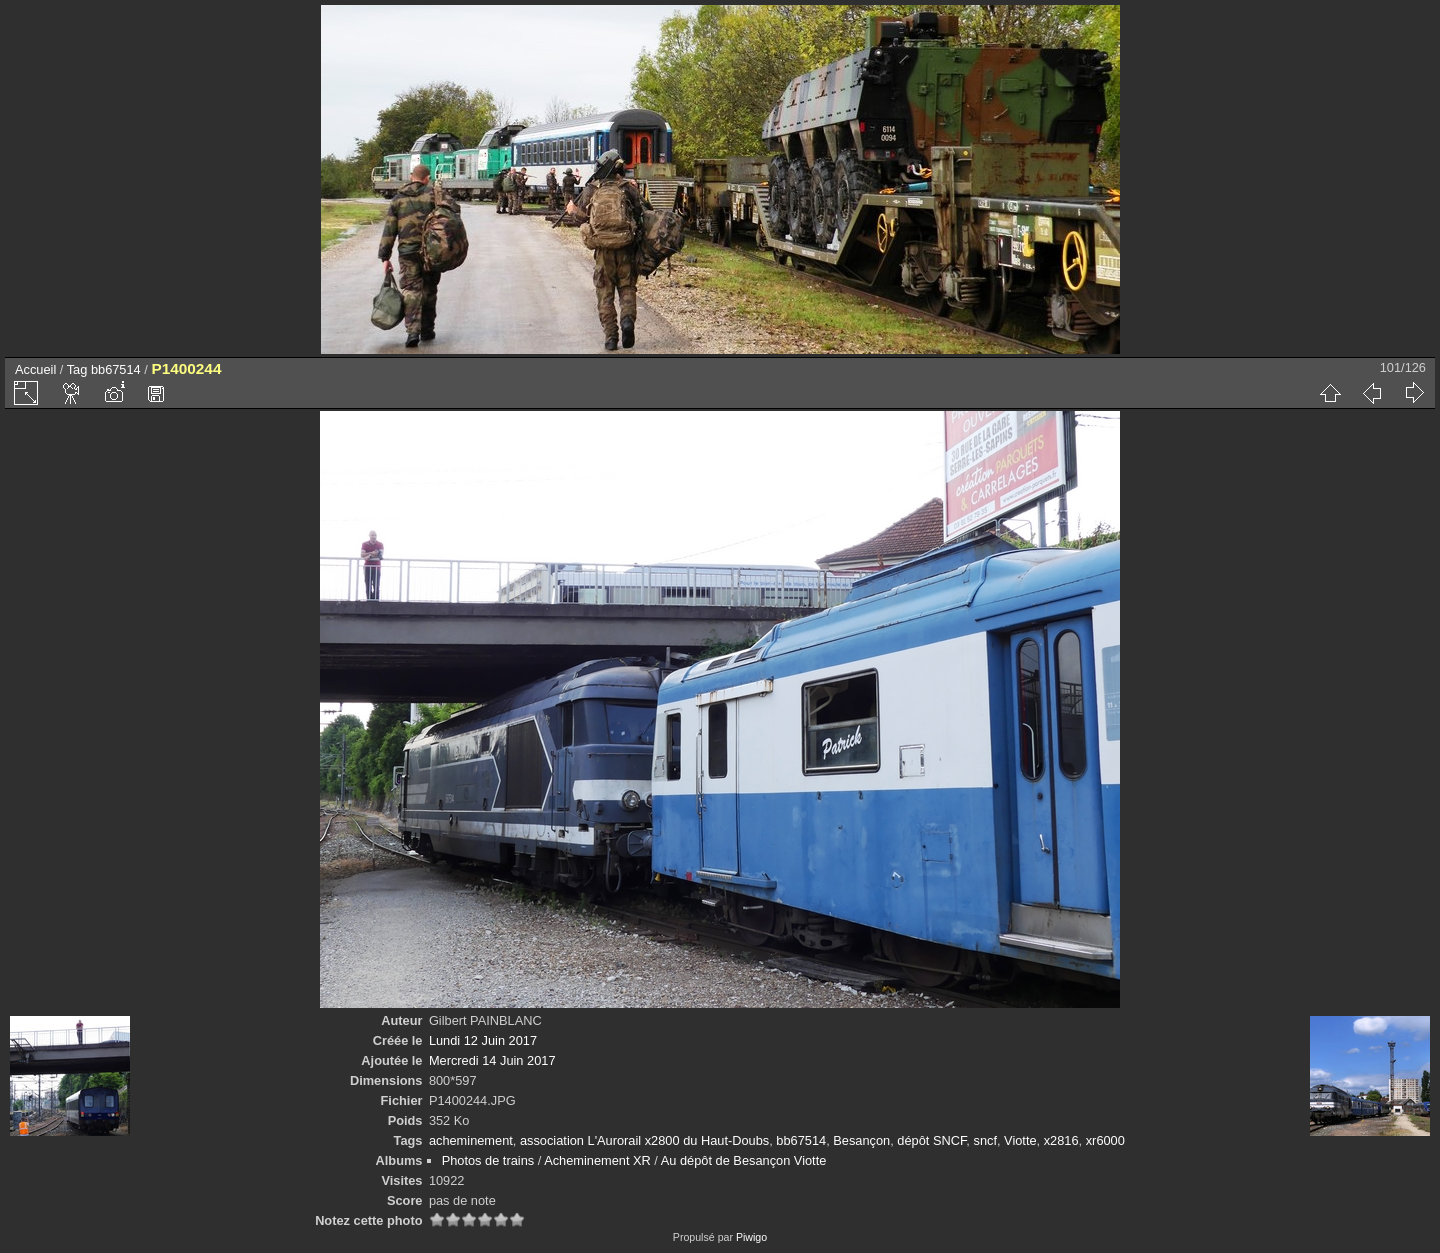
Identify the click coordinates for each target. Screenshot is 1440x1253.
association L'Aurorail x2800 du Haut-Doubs (644, 1140)
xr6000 (1105, 1140)
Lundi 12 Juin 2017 (483, 1040)
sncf (984, 1140)
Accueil (35, 369)
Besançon (861, 1140)
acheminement (471, 1140)
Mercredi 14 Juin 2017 (492, 1060)
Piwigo (751, 1237)
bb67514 (116, 369)
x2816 (1061, 1140)
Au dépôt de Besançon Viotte (744, 1160)
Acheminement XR (597, 1160)
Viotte (1020, 1140)
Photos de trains (488, 1160)
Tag (77, 369)
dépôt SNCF (931, 1140)
